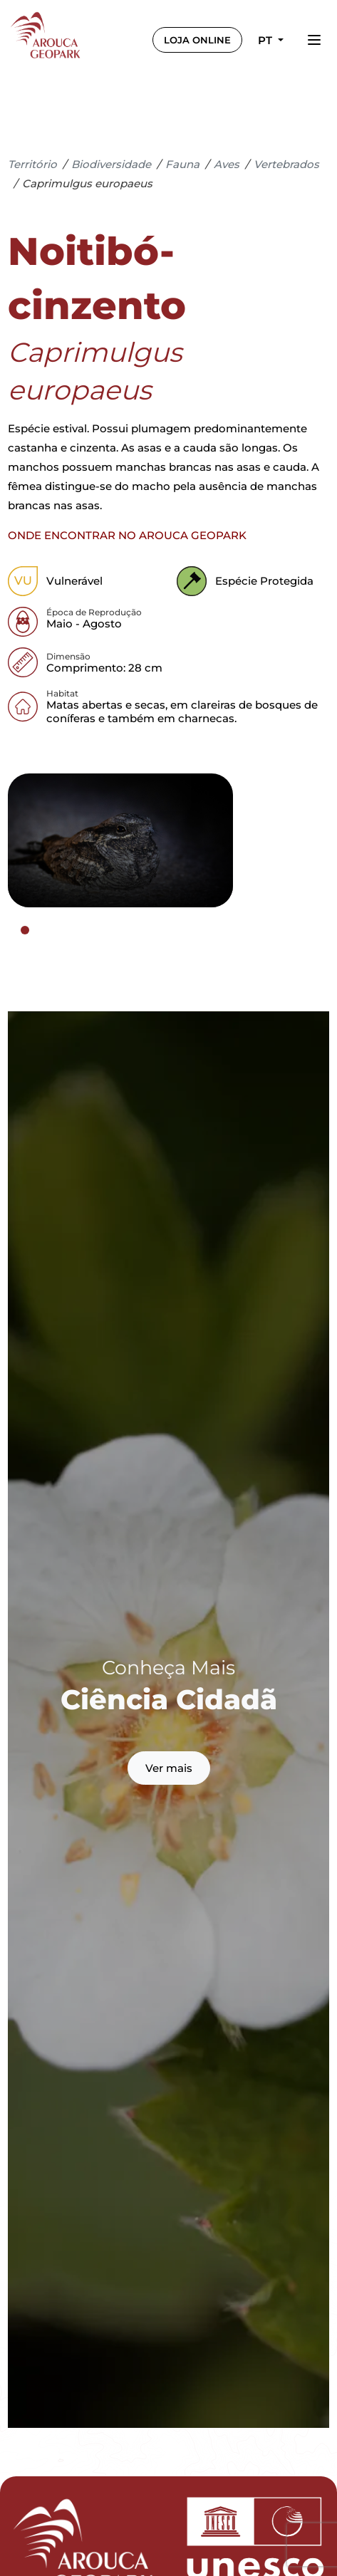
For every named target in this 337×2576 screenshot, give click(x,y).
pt (266, 40)
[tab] (25, 930)
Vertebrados (286, 164)
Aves (226, 164)
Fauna (182, 164)
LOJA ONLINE (197, 40)
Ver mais (168, 1768)
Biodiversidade (111, 164)
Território (32, 164)
